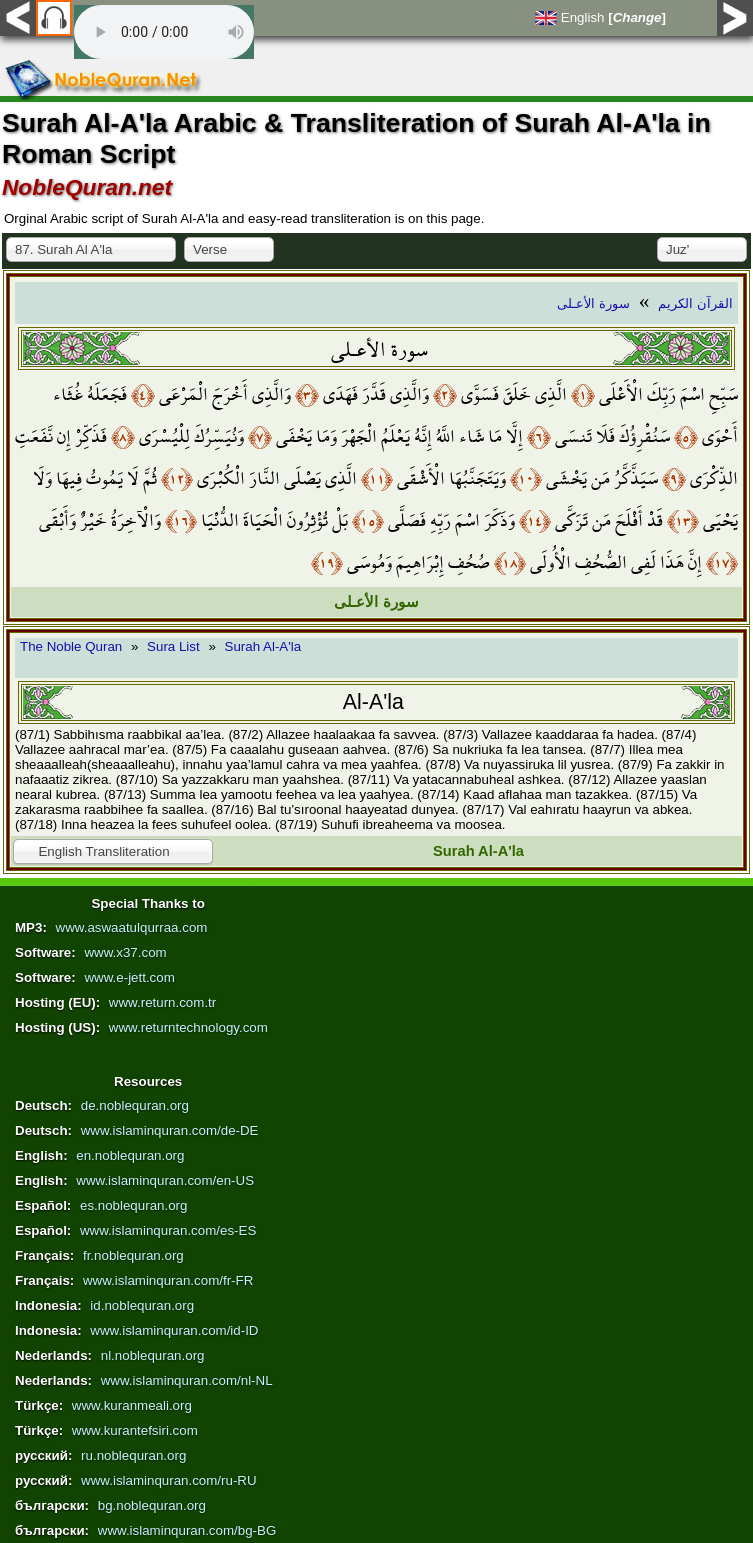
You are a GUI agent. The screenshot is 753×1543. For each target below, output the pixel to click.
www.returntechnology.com (188, 1027)
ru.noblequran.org (133, 1455)
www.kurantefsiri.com (135, 1430)
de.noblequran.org (135, 1105)
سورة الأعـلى (593, 303)
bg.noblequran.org (152, 1505)
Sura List (173, 646)
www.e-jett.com (129, 977)
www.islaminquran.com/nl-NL (187, 1380)
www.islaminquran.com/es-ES (168, 1230)
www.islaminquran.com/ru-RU (169, 1480)
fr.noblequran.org (133, 1255)
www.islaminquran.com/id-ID (174, 1330)
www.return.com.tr (162, 1002)
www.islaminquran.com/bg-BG (187, 1530)
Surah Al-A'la (263, 646)
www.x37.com (125, 952)
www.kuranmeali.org (132, 1405)
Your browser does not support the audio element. (164, 32)
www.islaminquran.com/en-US (165, 1180)
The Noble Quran (71, 646)
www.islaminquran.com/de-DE (170, 1130)
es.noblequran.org (133, 1205)
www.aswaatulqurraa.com (132, 927)
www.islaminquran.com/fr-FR (168, 1280)
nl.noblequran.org (153, 1355)
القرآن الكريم (695, 303)
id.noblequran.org (142, 1305)
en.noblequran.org (130, 1155)
